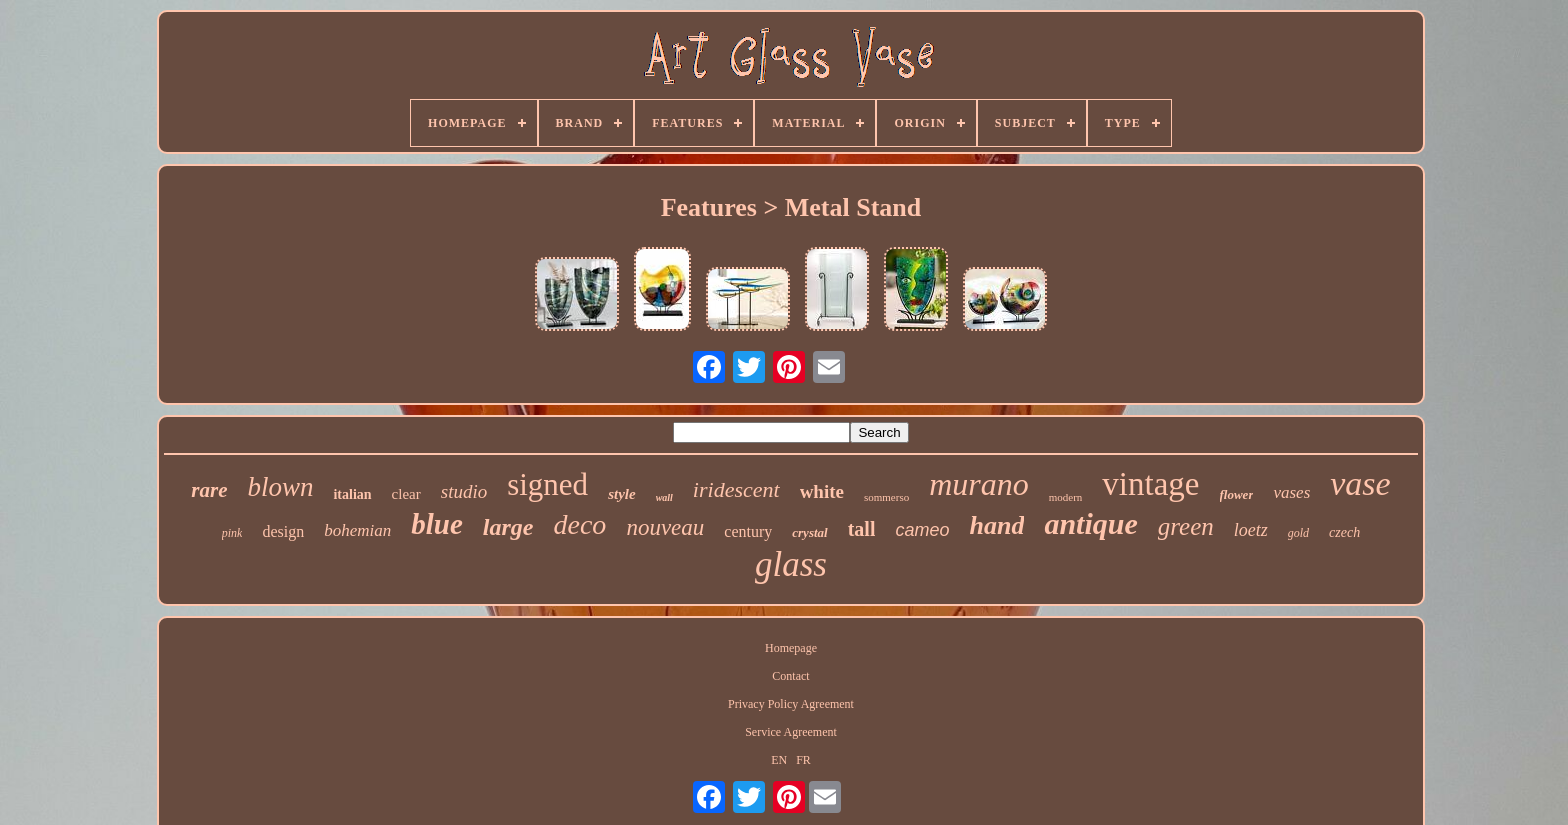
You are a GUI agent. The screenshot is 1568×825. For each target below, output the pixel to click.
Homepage (791, 648)
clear (406, 494)
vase (1360, 483)
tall (862, 529)
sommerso (886, 497)
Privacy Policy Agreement (791, 704)
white (822, 491)
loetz (1251, 530)
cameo (922, 530)
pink (232, 533)
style (622, 494)
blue (437, 524)
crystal (809, 532)
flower (1237, 494)
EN (779, 760)
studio (464, 491)
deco (580, 524)
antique (1090, 523)
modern (1066, 497)
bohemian (357, 530)
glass (791, 564)
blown (280, 487)
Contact (790, 676)
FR (803, 760)
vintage (1150, 484)
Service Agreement (791, 732)
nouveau (665, 527)
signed (547, 484)
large (508, 527)
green (1186, 526)
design (283, 531)
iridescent (736, 489)
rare (209, 490)
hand (996, 525)
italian (352, 494)
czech (1344, 532)
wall (664, 497)
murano (979, 484)
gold (1298, 533)
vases (1291, 492)
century (748, 531)
